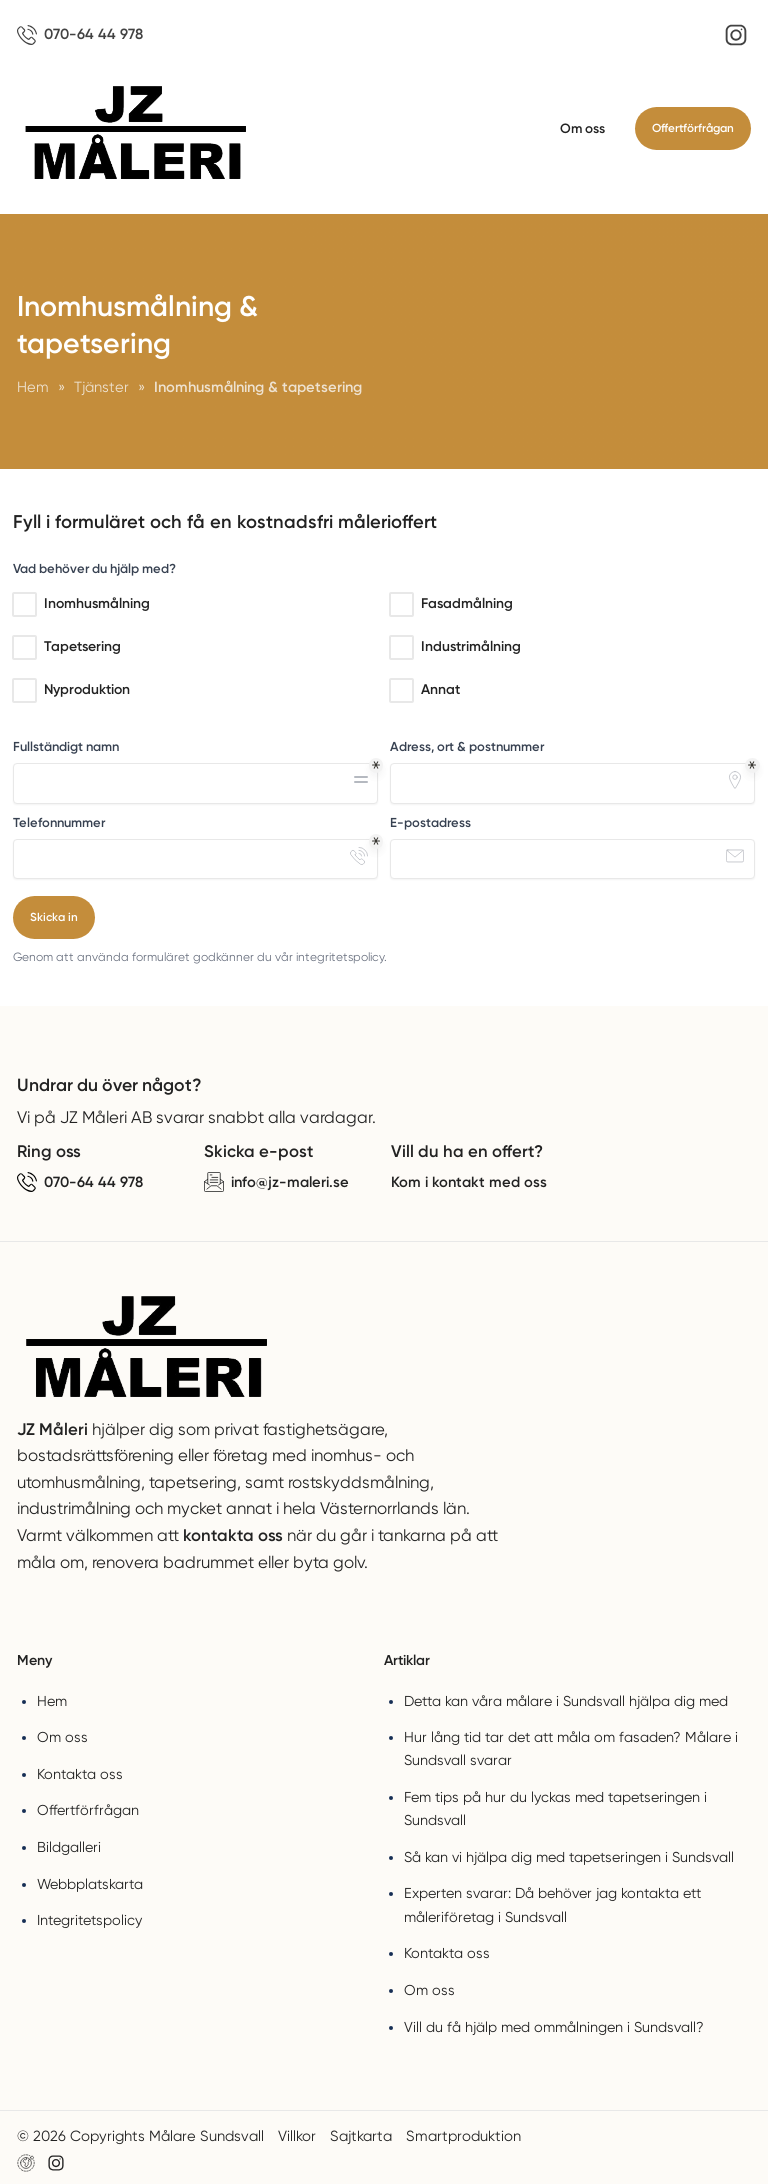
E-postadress (430, 822)
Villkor (297, 2136)
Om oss (582, 128)
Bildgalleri (69, 1847)
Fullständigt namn (66, 746)
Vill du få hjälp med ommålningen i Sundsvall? (554, 2027)
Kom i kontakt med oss (469, 1182)
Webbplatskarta (90, 1884)
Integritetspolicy (89, 1920)
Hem (52, 1701)
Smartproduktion (463, 2136)
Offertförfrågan (693, 128)
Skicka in (54, 917)
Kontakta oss (80, 1774)
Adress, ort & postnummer (467, 746)
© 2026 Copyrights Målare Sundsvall (140, 2136)
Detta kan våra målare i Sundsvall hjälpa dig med (566, 1701)
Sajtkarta (361, 2136)
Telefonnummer (59, 822)
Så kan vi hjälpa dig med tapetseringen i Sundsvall (569, 1857)
